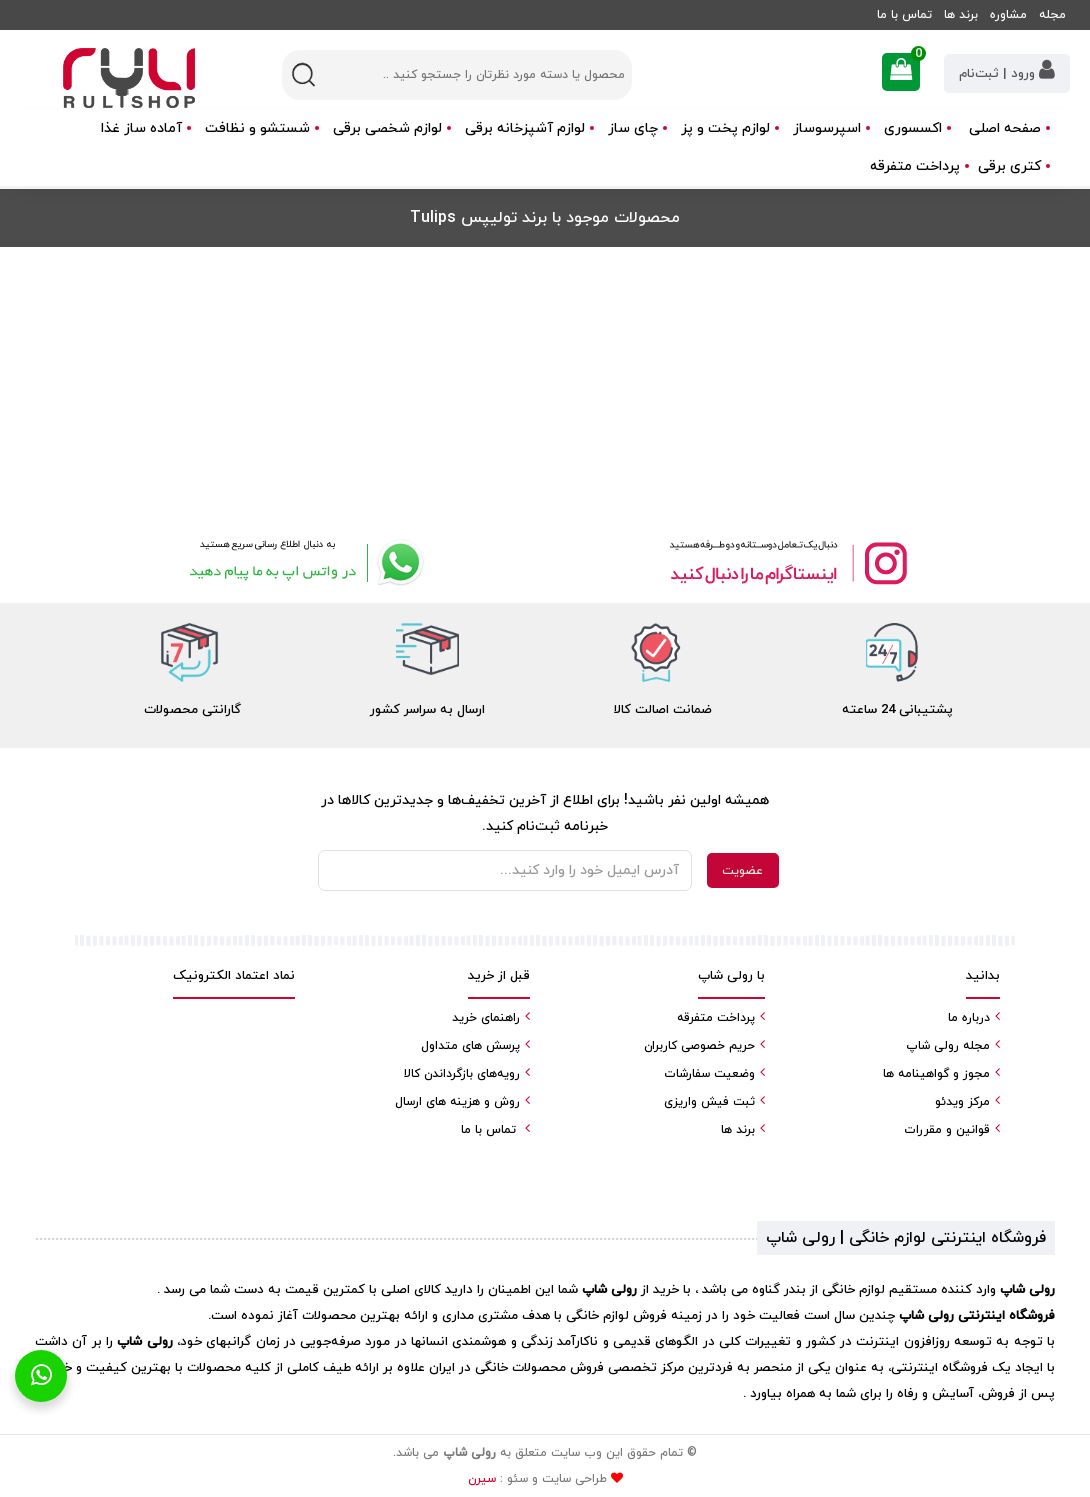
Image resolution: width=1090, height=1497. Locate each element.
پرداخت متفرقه (915, 166)
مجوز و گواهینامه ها (936, 1074)
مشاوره (1008, 15)
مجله (1052, 15)
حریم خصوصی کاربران (699, 1046)
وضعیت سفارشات (709, 1074)
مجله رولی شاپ (948, 1046)
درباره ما (969, 1018)
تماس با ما (904, 15)
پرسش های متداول (470, 1046)
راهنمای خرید (486, 1018)
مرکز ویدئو (962, 1102)
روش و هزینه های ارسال (457, 1102)
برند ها (961, 15)
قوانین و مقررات (947, 1130)
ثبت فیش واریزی (709, 1102)
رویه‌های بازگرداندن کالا (462, 1074)
